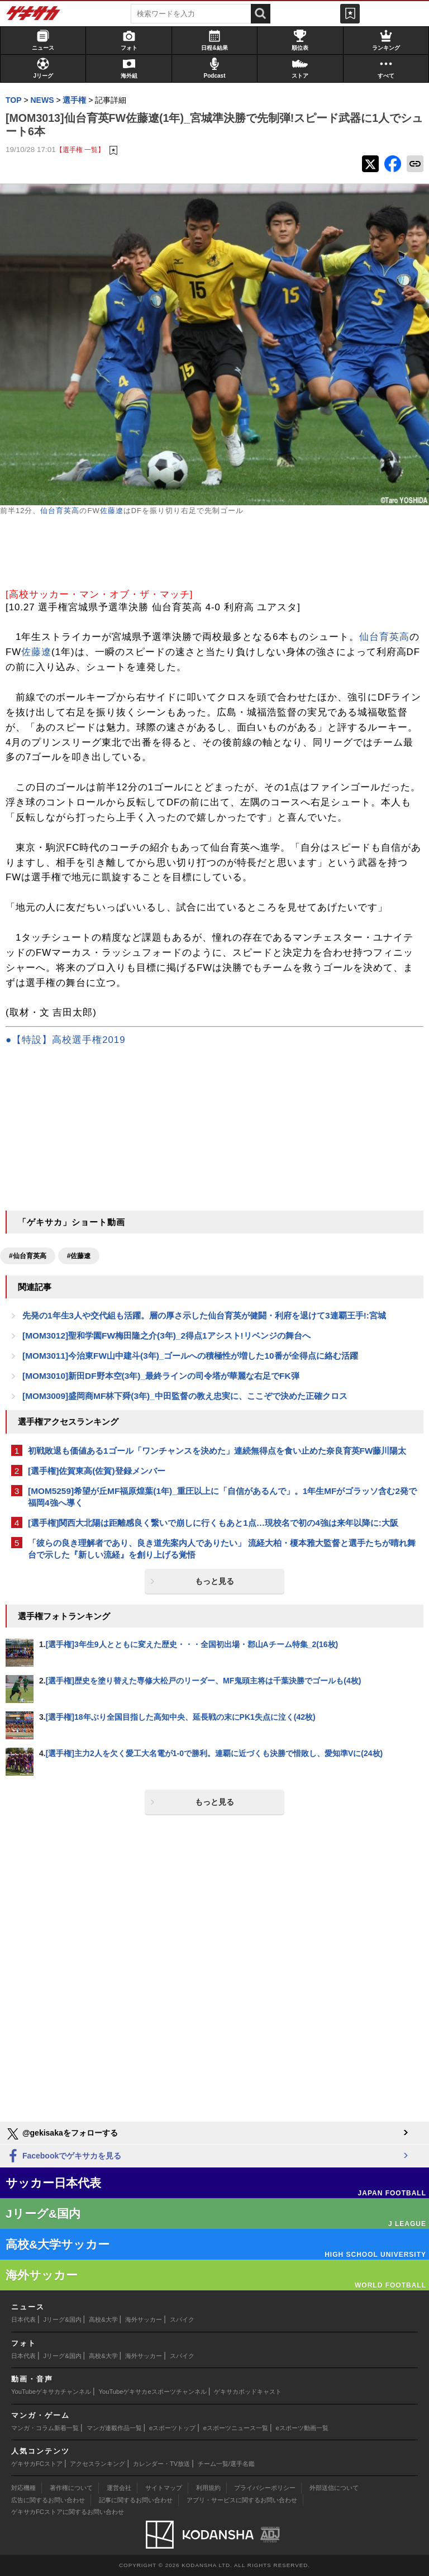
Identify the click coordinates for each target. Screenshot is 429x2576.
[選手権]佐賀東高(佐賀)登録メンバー (96, 1471)
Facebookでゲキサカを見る (63, 2157)
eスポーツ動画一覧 (302, 2428)
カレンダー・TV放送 (161, 2463)
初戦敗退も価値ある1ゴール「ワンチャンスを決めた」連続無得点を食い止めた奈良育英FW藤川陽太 (217, 1450)
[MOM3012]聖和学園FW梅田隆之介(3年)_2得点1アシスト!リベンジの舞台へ (166, 1335)
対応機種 (23, 2487)
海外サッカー (143, 2319)
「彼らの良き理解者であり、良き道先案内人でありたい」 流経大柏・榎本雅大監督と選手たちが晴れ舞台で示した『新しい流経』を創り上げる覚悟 (222, 1548)
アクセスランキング (97, 2463)
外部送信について (334, 2487)
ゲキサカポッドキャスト (248, 2391)
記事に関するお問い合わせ (136, 2500)
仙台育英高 (59, 510)
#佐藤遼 (79, 1256)
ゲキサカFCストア (37, 2463)
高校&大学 (103, 2319)
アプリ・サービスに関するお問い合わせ (242, 2500)
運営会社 (119, 2487)
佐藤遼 (111, 510)
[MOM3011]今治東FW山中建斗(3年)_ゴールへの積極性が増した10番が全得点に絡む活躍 (190, 1355)
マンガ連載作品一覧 (114, 2428)
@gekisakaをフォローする (62, 2133)
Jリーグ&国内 (63, 2319)
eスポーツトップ (172, 2428)
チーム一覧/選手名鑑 (226, 2463)
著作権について (71, 2487)
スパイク (182, 2319)
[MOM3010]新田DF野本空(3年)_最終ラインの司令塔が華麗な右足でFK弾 (160, 1375)
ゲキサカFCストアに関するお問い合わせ (67, 2511)
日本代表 (23, 2319)
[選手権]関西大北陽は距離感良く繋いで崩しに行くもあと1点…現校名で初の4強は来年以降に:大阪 (213, 1522)
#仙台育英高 (27, 1256)
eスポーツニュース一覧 (235, 2428)
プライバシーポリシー (264, 2487)
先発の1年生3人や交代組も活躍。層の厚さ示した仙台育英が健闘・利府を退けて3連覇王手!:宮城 (204, 1315)
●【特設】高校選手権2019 (65, 1040)
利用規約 (208, 2487)
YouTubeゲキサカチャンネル (51, 2391)
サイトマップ (163, 2487)
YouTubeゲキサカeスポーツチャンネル (153, 2391)
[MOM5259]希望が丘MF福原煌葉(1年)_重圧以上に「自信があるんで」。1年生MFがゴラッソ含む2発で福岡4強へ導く (222, 1496)
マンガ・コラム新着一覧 (45, 2428)
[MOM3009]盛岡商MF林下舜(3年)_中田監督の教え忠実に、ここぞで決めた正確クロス (184, 1396)
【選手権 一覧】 (80, 149)
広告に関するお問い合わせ (48, 2500)
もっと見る (214, 1581)
